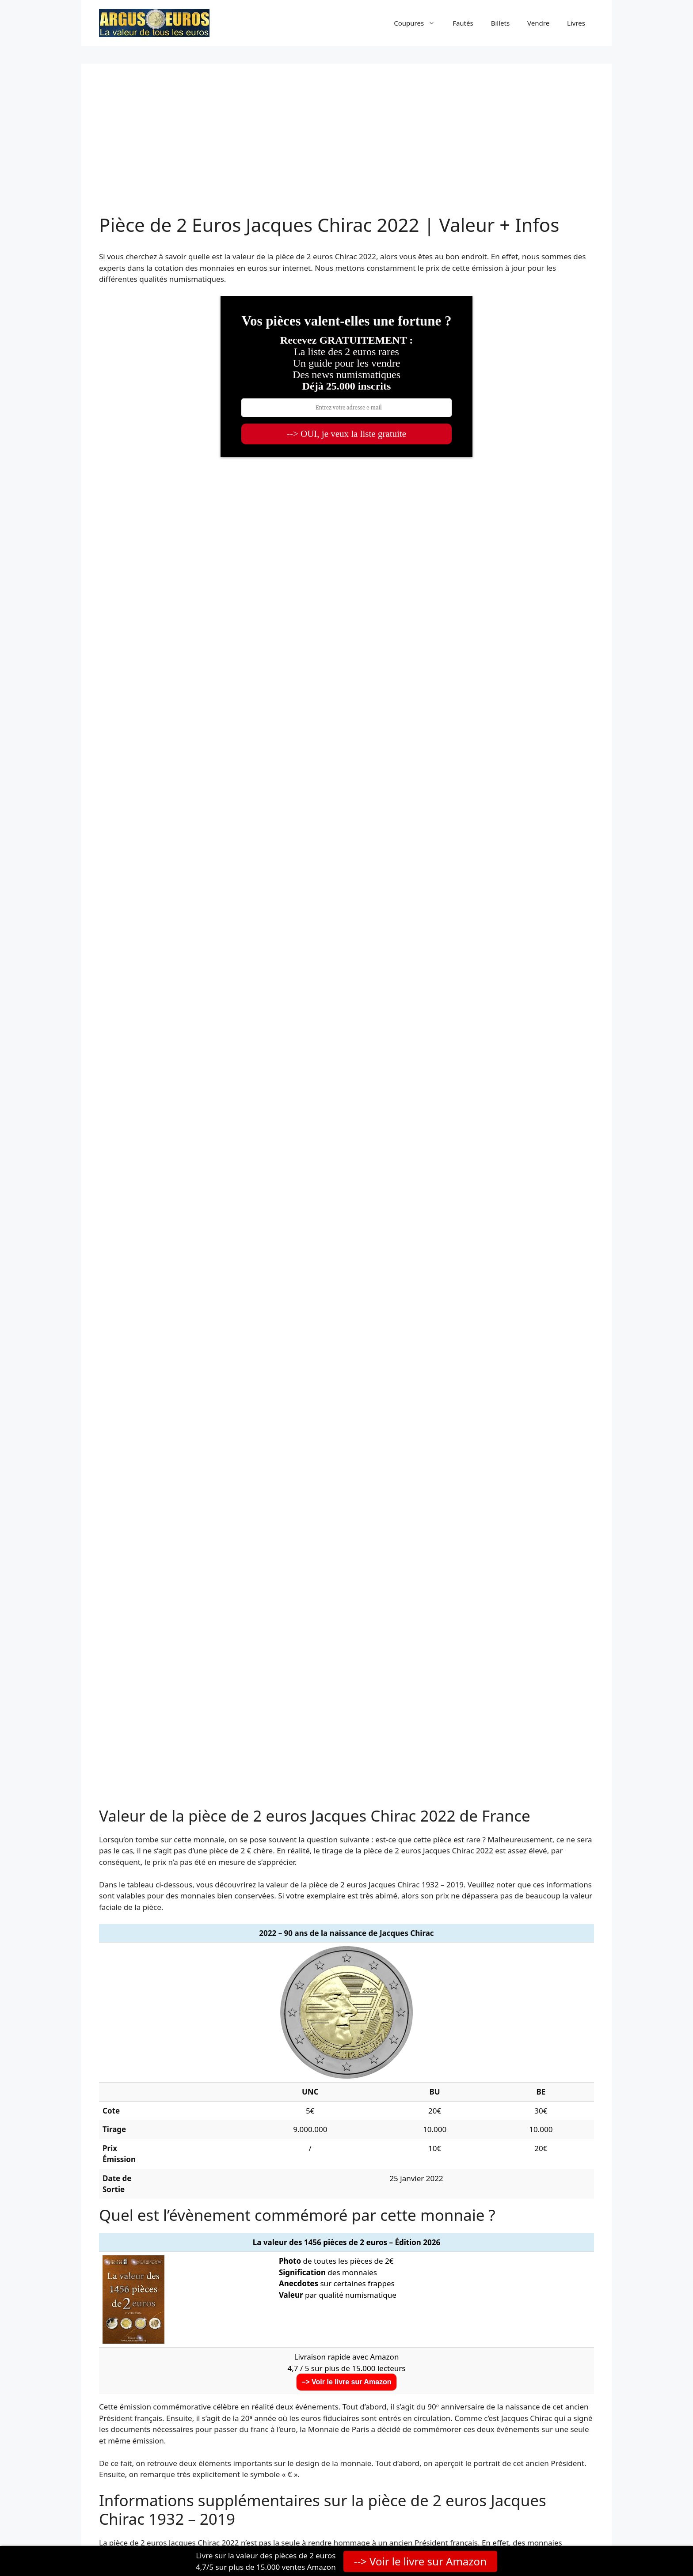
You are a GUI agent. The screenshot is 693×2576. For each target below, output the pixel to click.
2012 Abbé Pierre (465, 1976)
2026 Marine (125, 2182)
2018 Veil (118, 2070)
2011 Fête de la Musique (298, 1976)
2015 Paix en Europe (291, 2032)
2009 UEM (453, 1957)
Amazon (455, 2414)
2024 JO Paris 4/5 (285, 2145)
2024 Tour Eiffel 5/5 (469, 2145)
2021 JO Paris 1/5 (285, 2107)
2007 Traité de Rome (139, 1957)
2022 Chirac (455, 2107)
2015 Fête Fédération (472, 2013)
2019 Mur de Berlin (468, 2070)
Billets (500, 23)
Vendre (538, 23)
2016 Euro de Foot (135, 2051)
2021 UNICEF (125, 2107)
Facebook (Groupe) (474, 2354)
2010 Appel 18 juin (135, 1976)
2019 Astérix (124, 2089)
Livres (576, 23)
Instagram (459, 2399)
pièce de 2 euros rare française (492, 1901)
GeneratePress (238, 2527)
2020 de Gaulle (281, 2089)
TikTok (452, 2384)
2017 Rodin (455, 2051)
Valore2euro (148, 2470)
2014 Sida (272, 2013)
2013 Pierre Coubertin (473, 1994)
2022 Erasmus (280, 2126)
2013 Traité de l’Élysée (293, 1994)
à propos (155, 2408)
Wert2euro (157, 2455)
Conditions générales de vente (517, 2522)
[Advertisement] (346, 147)
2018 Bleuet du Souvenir (298, 2070)
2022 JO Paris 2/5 (132, 2126)
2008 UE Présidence (290, 1957)
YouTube (456, 2369)
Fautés (463, 23)
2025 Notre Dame (286, 2164)
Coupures (419, 23)
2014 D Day (123, 2013)
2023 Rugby (455, 2126)
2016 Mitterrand (463, 2032)
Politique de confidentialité (363, 2522)
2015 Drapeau (127, 2032)
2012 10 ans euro (133, 1994)
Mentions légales (437, 2522)
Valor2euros (158, 2485)
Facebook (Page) (470, 2339)
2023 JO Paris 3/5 (132, 2145)
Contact (582, 2522)
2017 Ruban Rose (285, 2051)
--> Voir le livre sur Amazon (420, 2560)
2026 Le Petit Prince (469, 2164)
